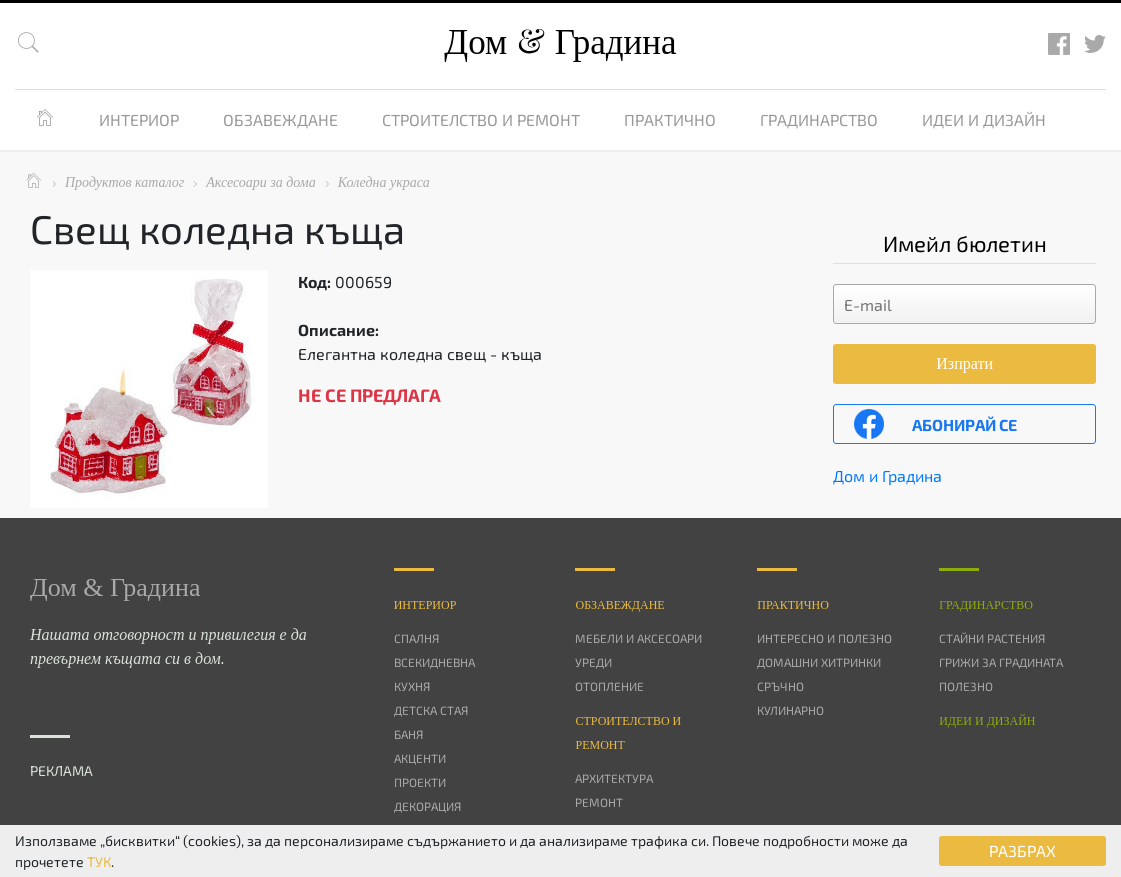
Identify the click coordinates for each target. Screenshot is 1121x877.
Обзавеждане (280, 119)
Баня (408, 734)
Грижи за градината (1001, 662)
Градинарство (819, 119)
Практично (670, 119)
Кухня (412, 686)
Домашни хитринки (819, 662)
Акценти (420, 758)
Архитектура (614, 778)
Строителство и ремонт (481, 119)
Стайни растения (992, 638)
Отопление (609, 686)
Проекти (420, 782)
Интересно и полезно (824, 638)
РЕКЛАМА (61, 770)
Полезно (966, 686)
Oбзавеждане (619, 605)
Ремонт (599, 802)
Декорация (427, 806)
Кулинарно (790, 710)
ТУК (99, 861)
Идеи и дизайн (984, 119)
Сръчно (780, 686)
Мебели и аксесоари (638, 638)
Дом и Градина (887, 475)
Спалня (416, 638)
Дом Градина (560, 42)
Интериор (139, 119)
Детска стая (431, 710)
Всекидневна (434, 662)
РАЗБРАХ (1022, 850)
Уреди (593, 662)
